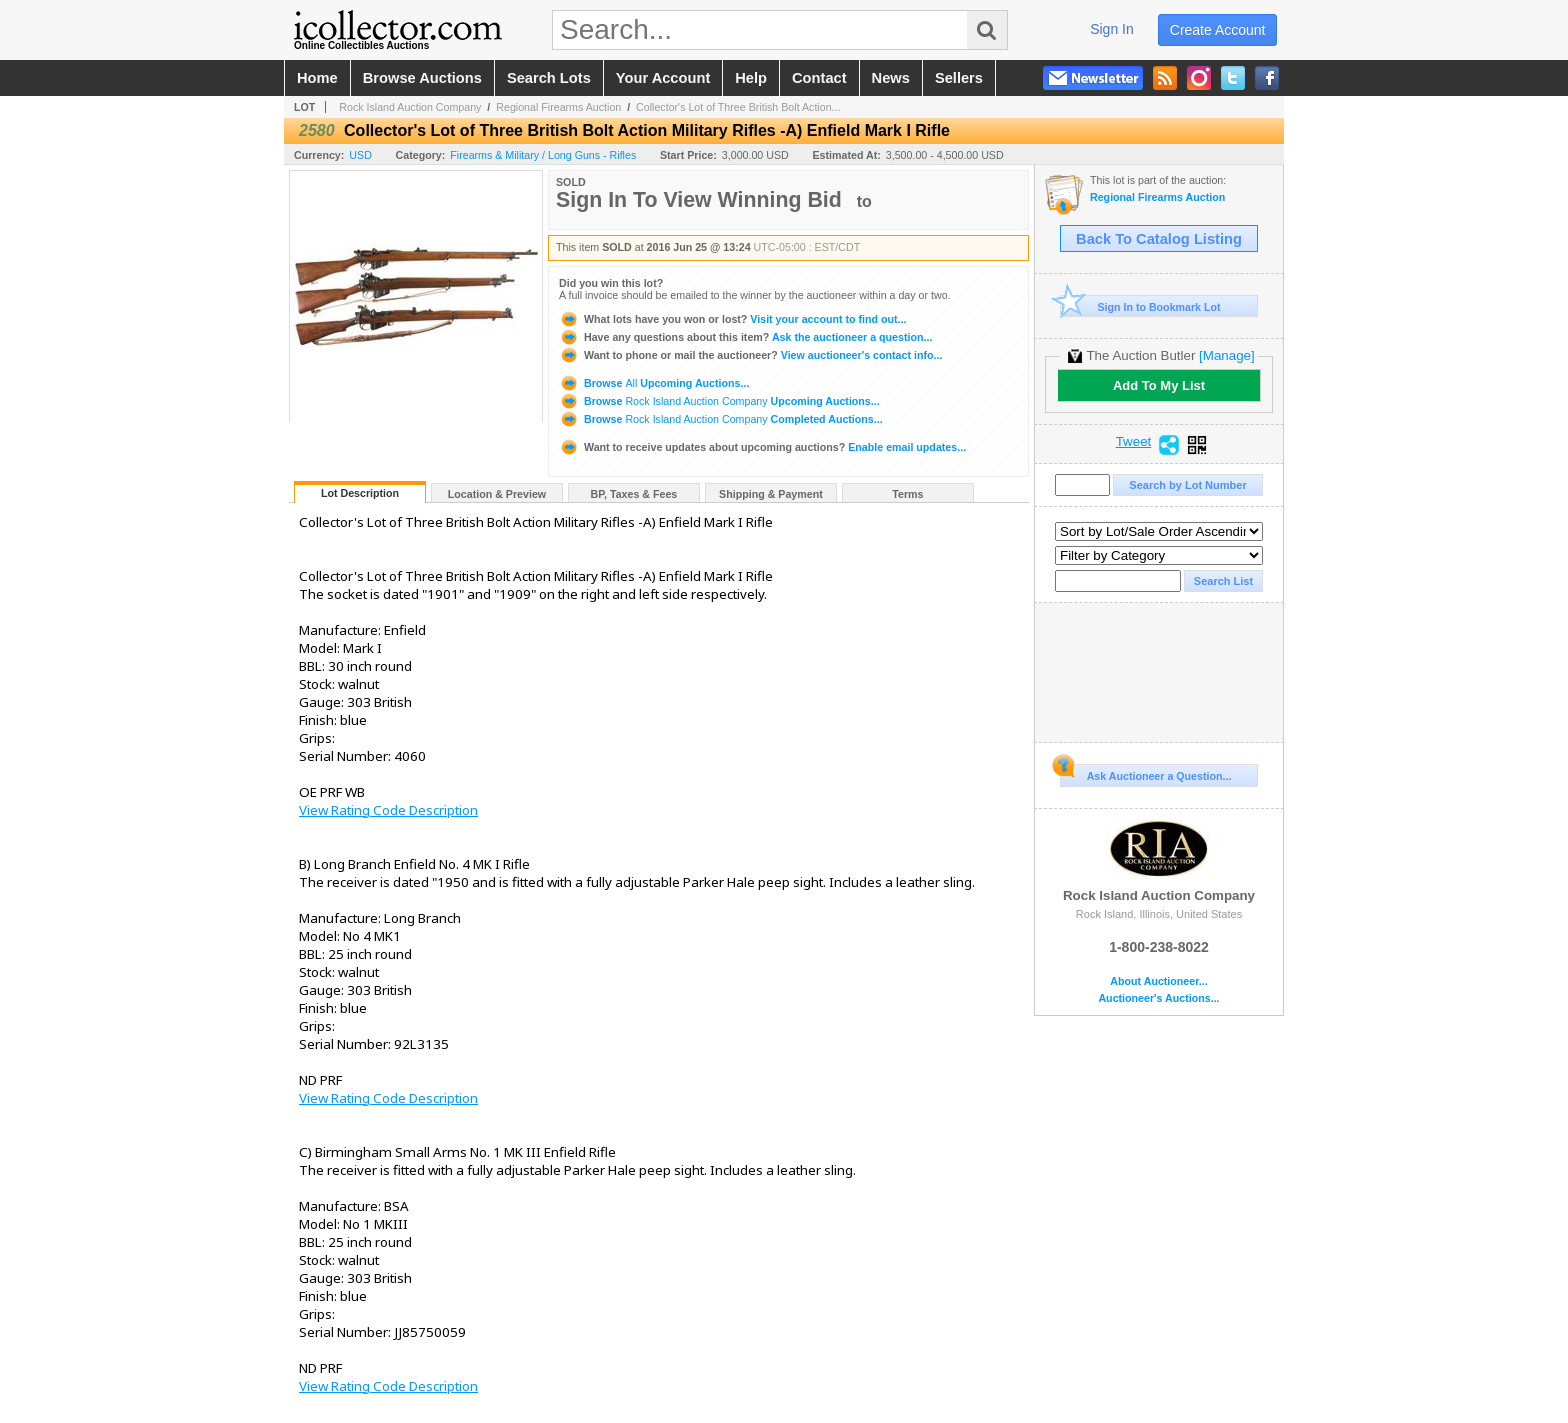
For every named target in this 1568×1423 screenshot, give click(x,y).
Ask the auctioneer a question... (745, 337)
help (751, 78)
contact (819, 78)
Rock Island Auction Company (410, 107)
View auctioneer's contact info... (750, 355)
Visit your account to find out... (732, 319)
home (317, 78)
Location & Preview (497, 494)
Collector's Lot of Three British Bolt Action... (738, 107)
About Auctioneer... (1158, 981)
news (891, 78)
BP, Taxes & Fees (634, 494)
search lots (549, 78)
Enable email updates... (762, 447)
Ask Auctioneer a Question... (1145, 773)
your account (663, 78)
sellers (959, 78)
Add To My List (1159, 385)
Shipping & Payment (771, 494)
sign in (1112, 29)
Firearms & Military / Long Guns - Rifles (543, 155)
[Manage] (1226, 355)
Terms (907, 494)
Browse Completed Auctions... (721, 419)
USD (360, 155)
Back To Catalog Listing (1159, 239)
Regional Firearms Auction (558, 107)
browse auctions (422, 78)
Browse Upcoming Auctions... (654, 383)
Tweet (1134, 442)
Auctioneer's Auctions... (1158, 998)
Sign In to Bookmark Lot (1140, 306)
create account (1218, 30)
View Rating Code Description (388, 810)
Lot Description (360, 493)
